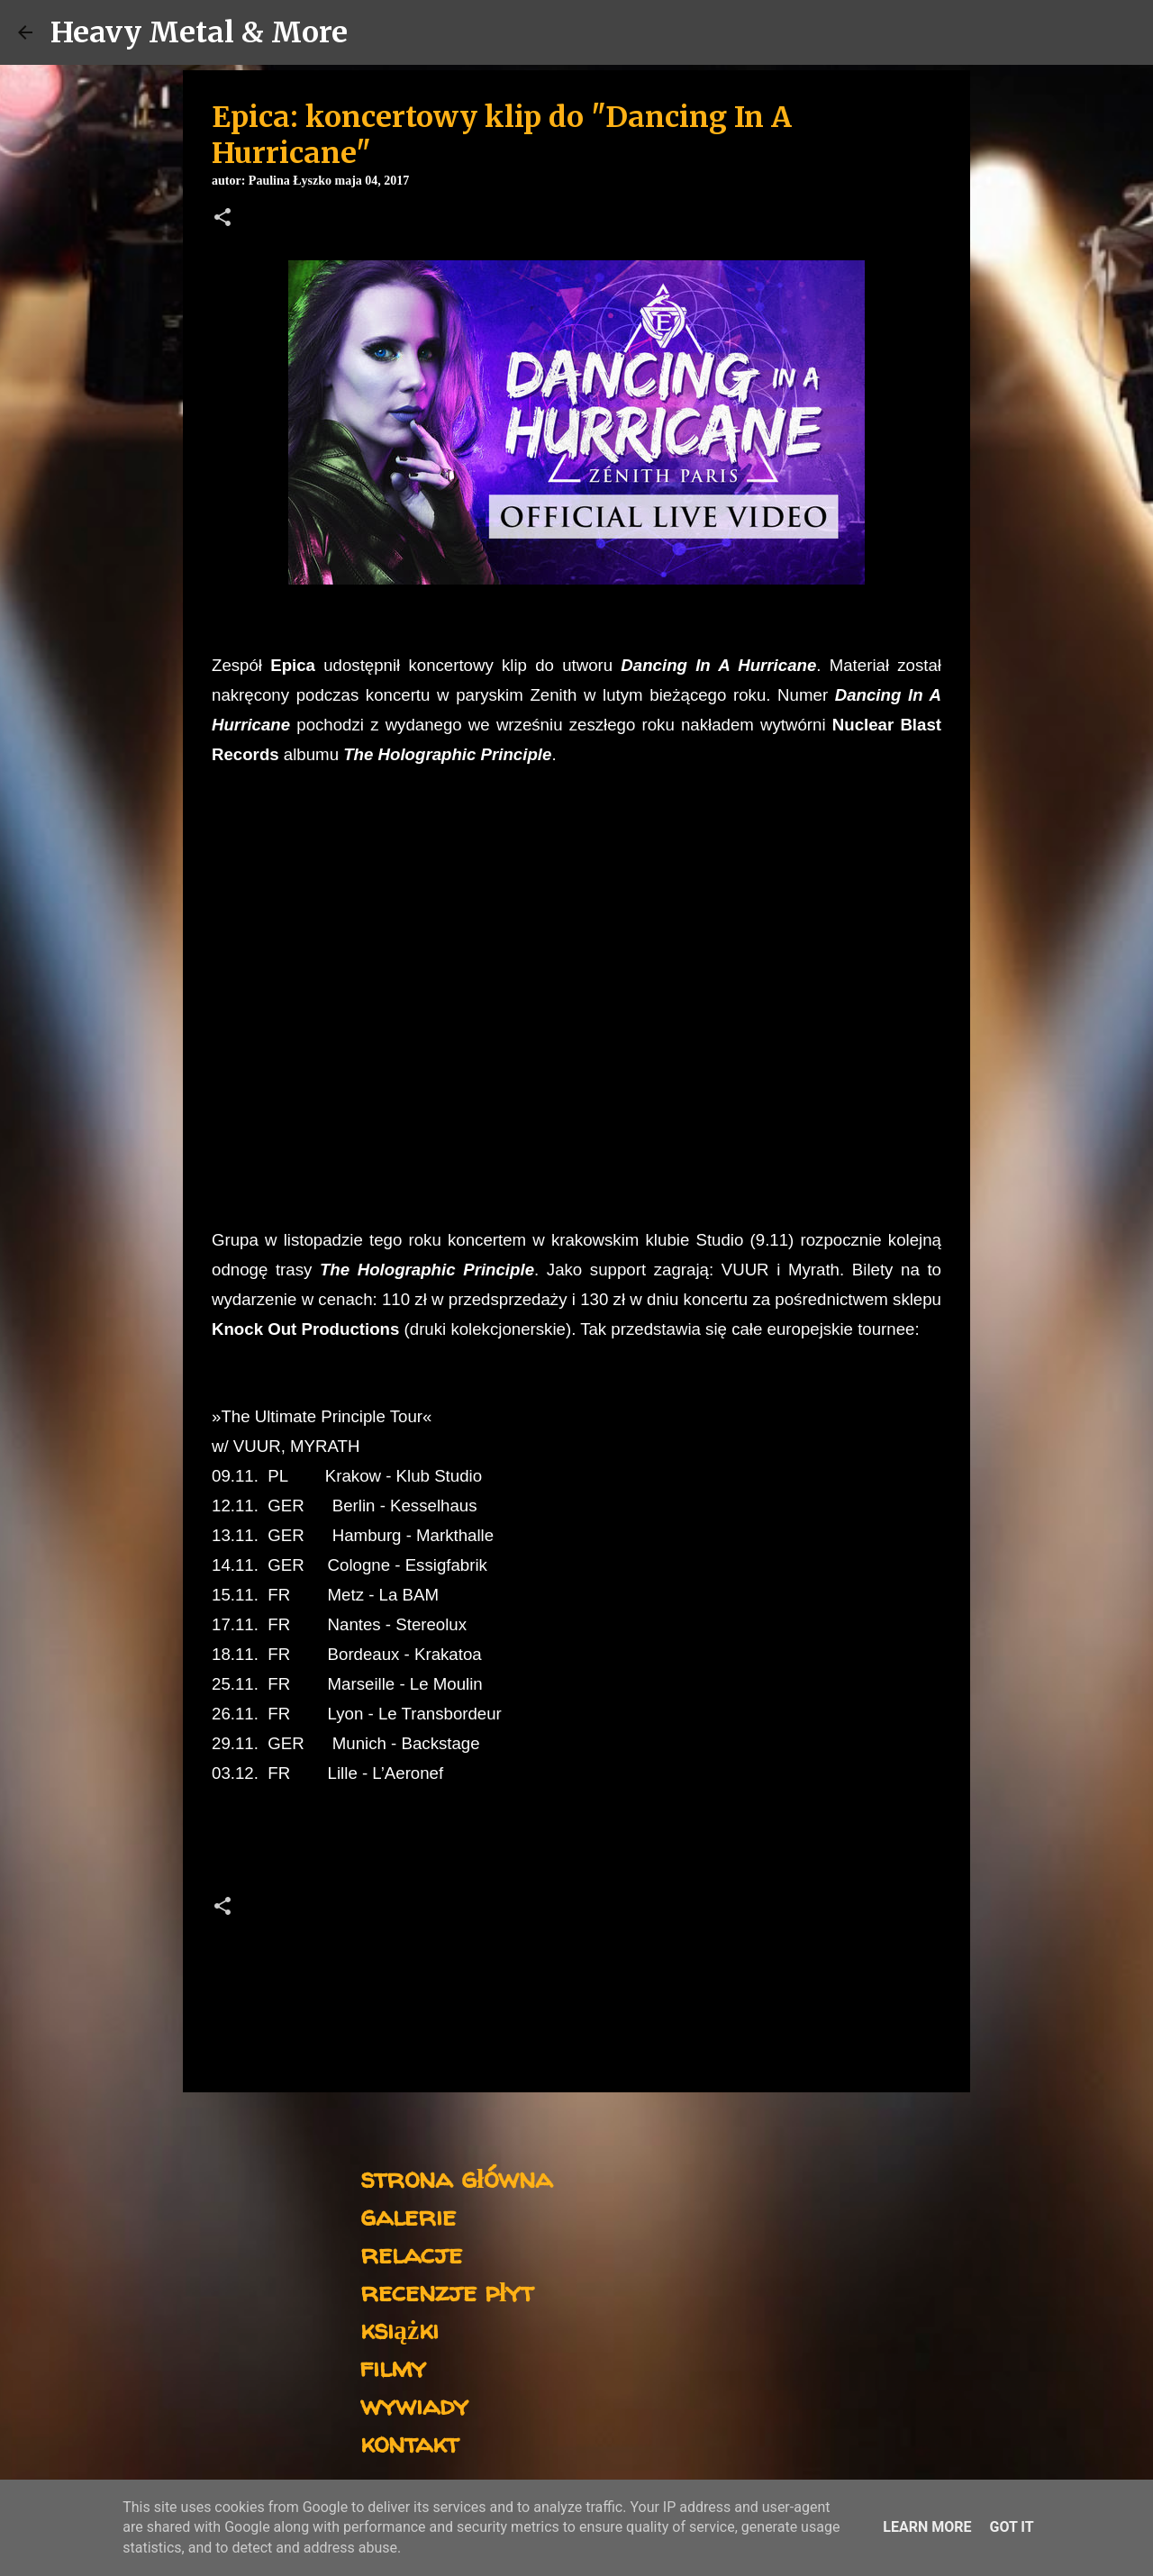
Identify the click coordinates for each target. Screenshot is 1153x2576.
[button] (222, 218)
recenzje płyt (446, 2290)
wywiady (414, 2404)
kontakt (409, 2442)
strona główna (456, 2177)
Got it (1011, 2526)
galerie (408, 2215)
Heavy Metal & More (199, 32)
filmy (393, 2366)
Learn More (927, 2526)
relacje (411, 2253)
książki (399, 2328)
